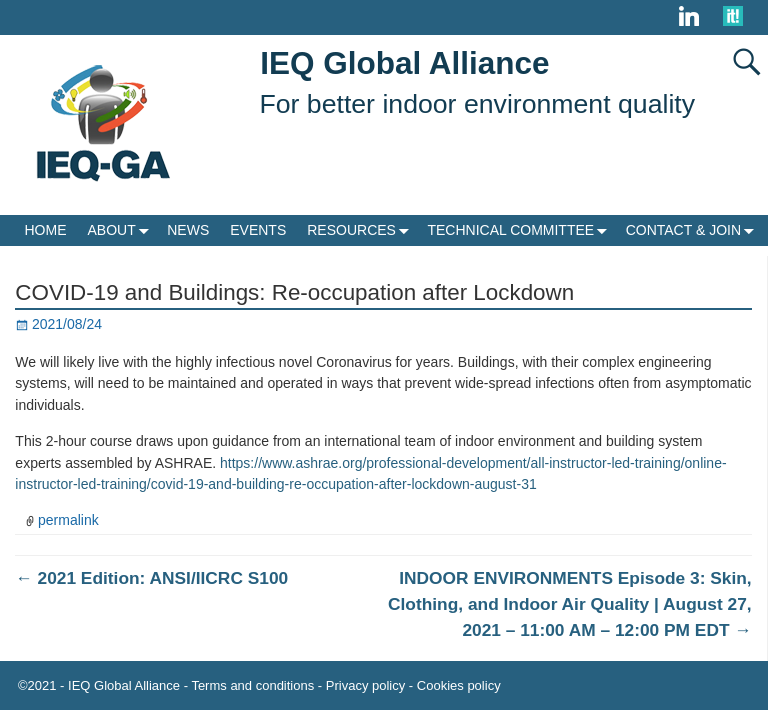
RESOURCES (362, 230)
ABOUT (122, 230)
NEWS (188, 230)
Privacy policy (365, 685)
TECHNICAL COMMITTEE (521, 230)
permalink (68, 520)
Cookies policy (459, 685)
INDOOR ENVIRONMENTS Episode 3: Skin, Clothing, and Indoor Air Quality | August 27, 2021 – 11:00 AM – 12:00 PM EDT (570, 604)
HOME (46, 230)
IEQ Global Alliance (404, 63)
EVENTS (258, 230)
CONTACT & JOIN (694, 230)
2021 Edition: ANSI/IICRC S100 (151, 578)
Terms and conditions (252, 685)
